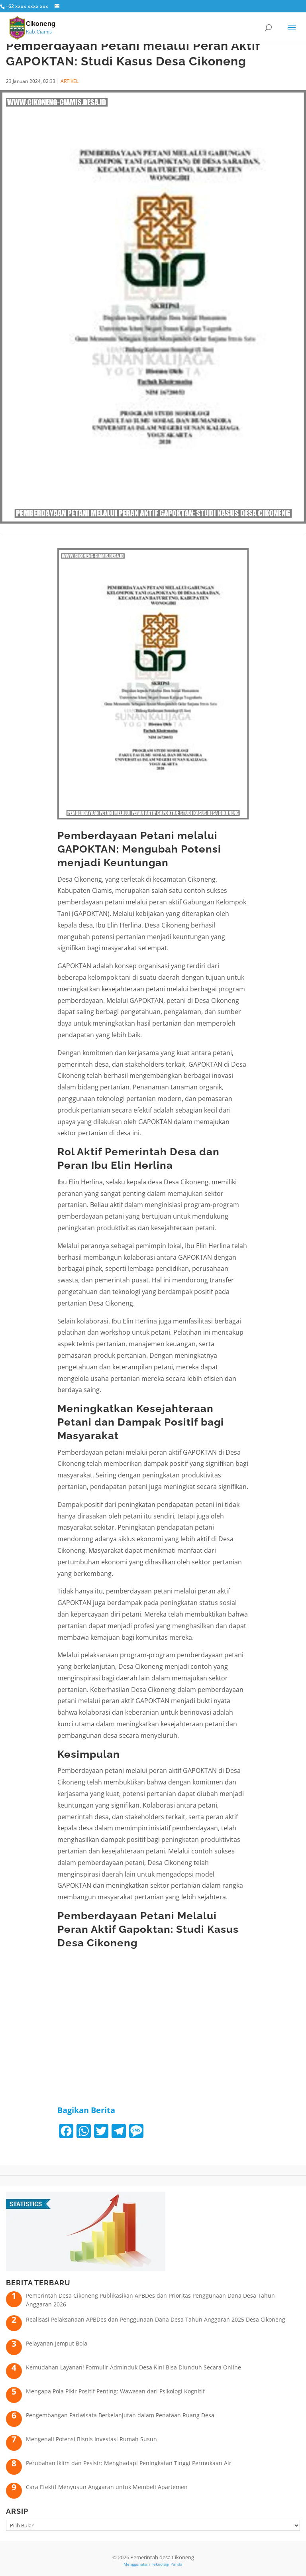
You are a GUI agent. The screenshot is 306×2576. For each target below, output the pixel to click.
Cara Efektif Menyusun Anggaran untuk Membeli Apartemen (107, 2487)
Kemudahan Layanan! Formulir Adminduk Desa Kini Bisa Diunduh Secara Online (133, 2367)
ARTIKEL (69, 81)
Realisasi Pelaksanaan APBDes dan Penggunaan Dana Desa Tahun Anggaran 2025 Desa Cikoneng (155, 2319)
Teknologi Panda (166, 2564)
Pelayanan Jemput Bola (56, 2343)
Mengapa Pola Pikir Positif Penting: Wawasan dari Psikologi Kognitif (115, 2391)
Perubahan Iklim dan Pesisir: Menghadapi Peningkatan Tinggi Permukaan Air (128, 2463)
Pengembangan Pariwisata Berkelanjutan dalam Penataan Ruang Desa (120, 2415)
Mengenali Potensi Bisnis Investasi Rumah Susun (91, 2439)
